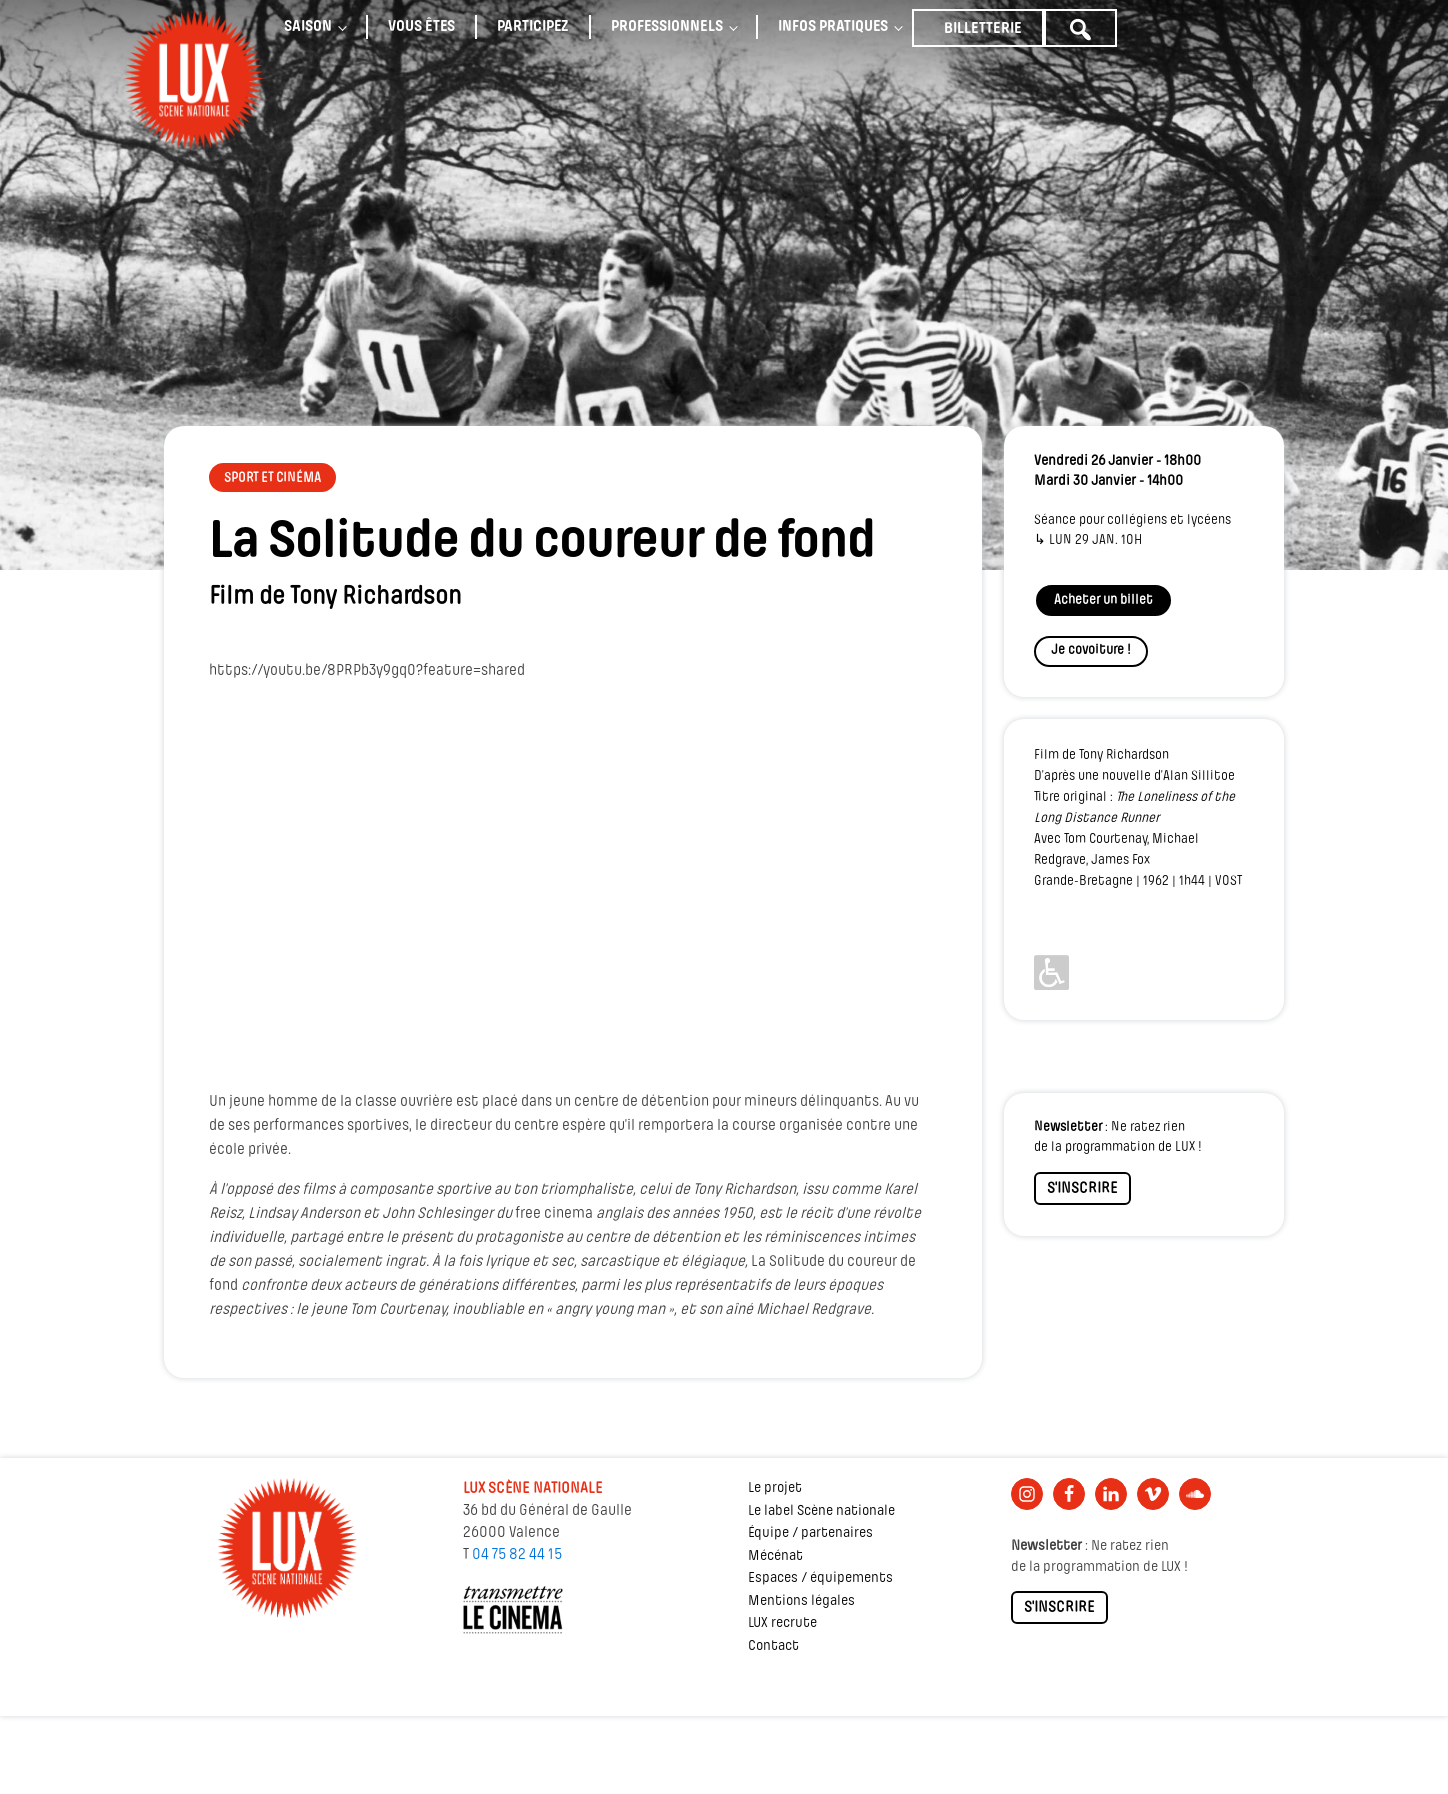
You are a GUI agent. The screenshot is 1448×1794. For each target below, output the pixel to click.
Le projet (775, 1488)
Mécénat (775, 1556)
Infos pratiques (833, 27)
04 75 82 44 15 (517, 1555)
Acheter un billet (1103, 600)
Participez (533, 27)
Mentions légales (801, 1601)
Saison (308, 27)
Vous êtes (421, 27)
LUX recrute (782, 1623)
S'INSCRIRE (1082, 1189)
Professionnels (667, 27)
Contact (773, 1646)
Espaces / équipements (820, 1578)
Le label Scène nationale (821, 1511)
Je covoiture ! (1091, 650)
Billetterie (983, 29)
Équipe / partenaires (810, 1533)
